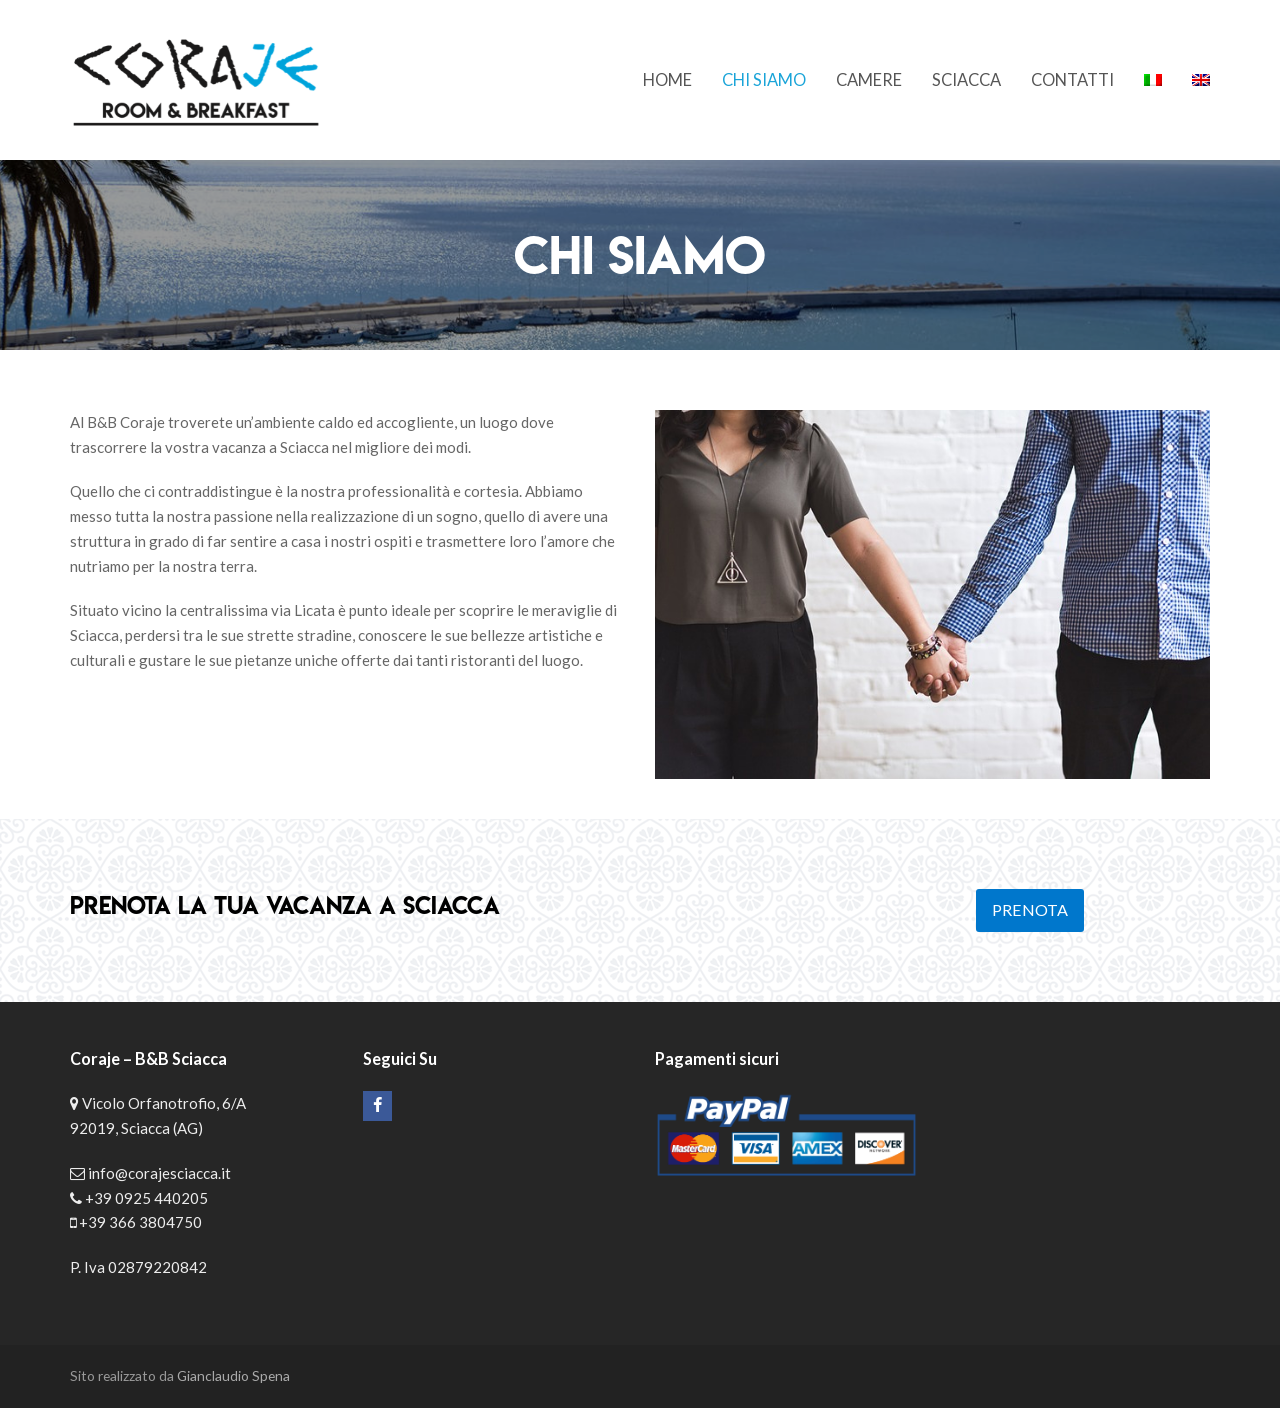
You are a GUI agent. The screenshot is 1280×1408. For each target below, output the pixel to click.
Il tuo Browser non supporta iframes (1079, 1134)
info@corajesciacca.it (159, 1173)
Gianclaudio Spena (233, 1375)
